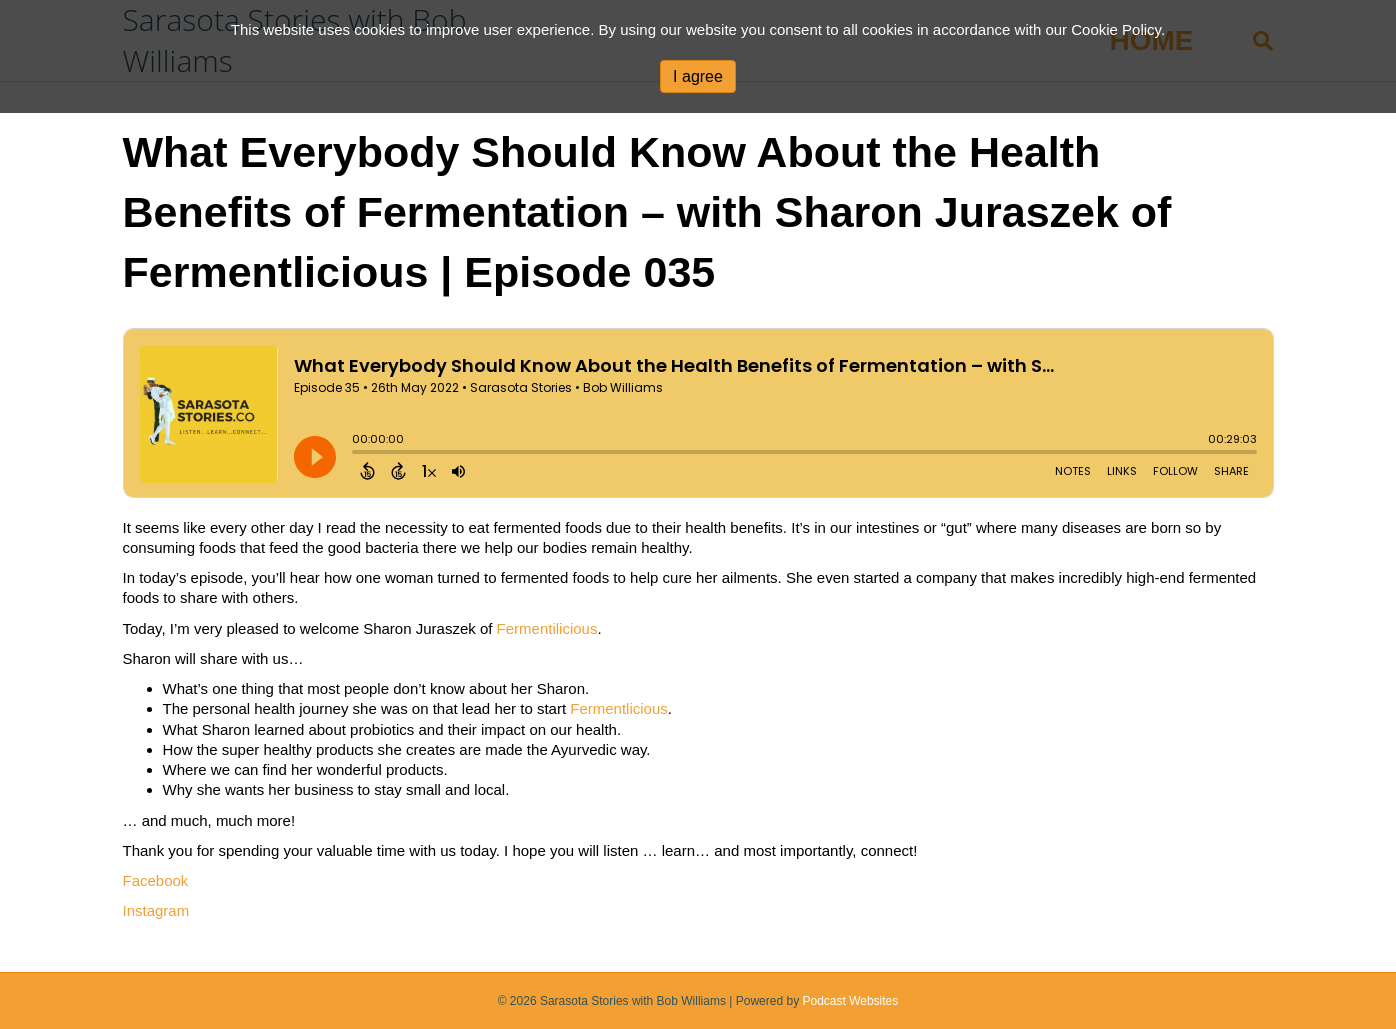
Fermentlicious (619, 708)
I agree (698, 76)
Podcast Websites (850, 1001)
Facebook (156, 880)
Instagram (156, 910)
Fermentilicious (547, 628)
